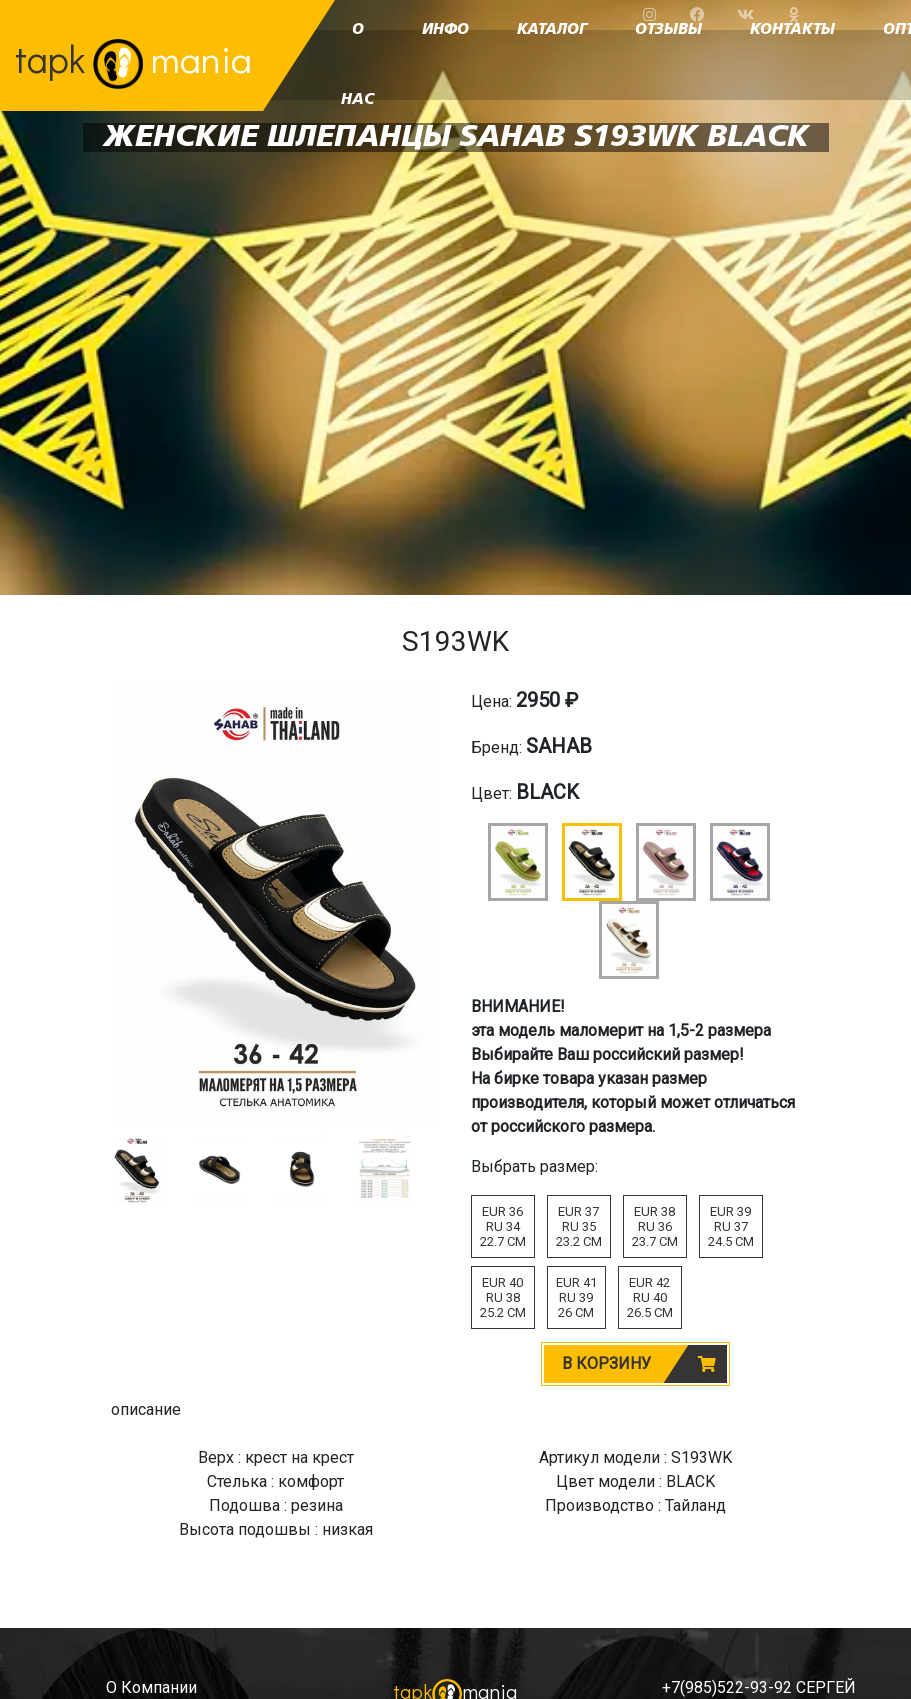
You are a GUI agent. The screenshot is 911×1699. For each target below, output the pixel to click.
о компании (151, 1687)
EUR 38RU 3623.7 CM (655, 1226)
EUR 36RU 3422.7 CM (503, 1226)
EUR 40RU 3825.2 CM (503, 1297)
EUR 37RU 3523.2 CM (579, 1226)
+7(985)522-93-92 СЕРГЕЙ (759, 1687)
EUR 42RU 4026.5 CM (650, 1297)
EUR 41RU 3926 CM (576, 1297)
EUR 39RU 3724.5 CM (731, 1226)
